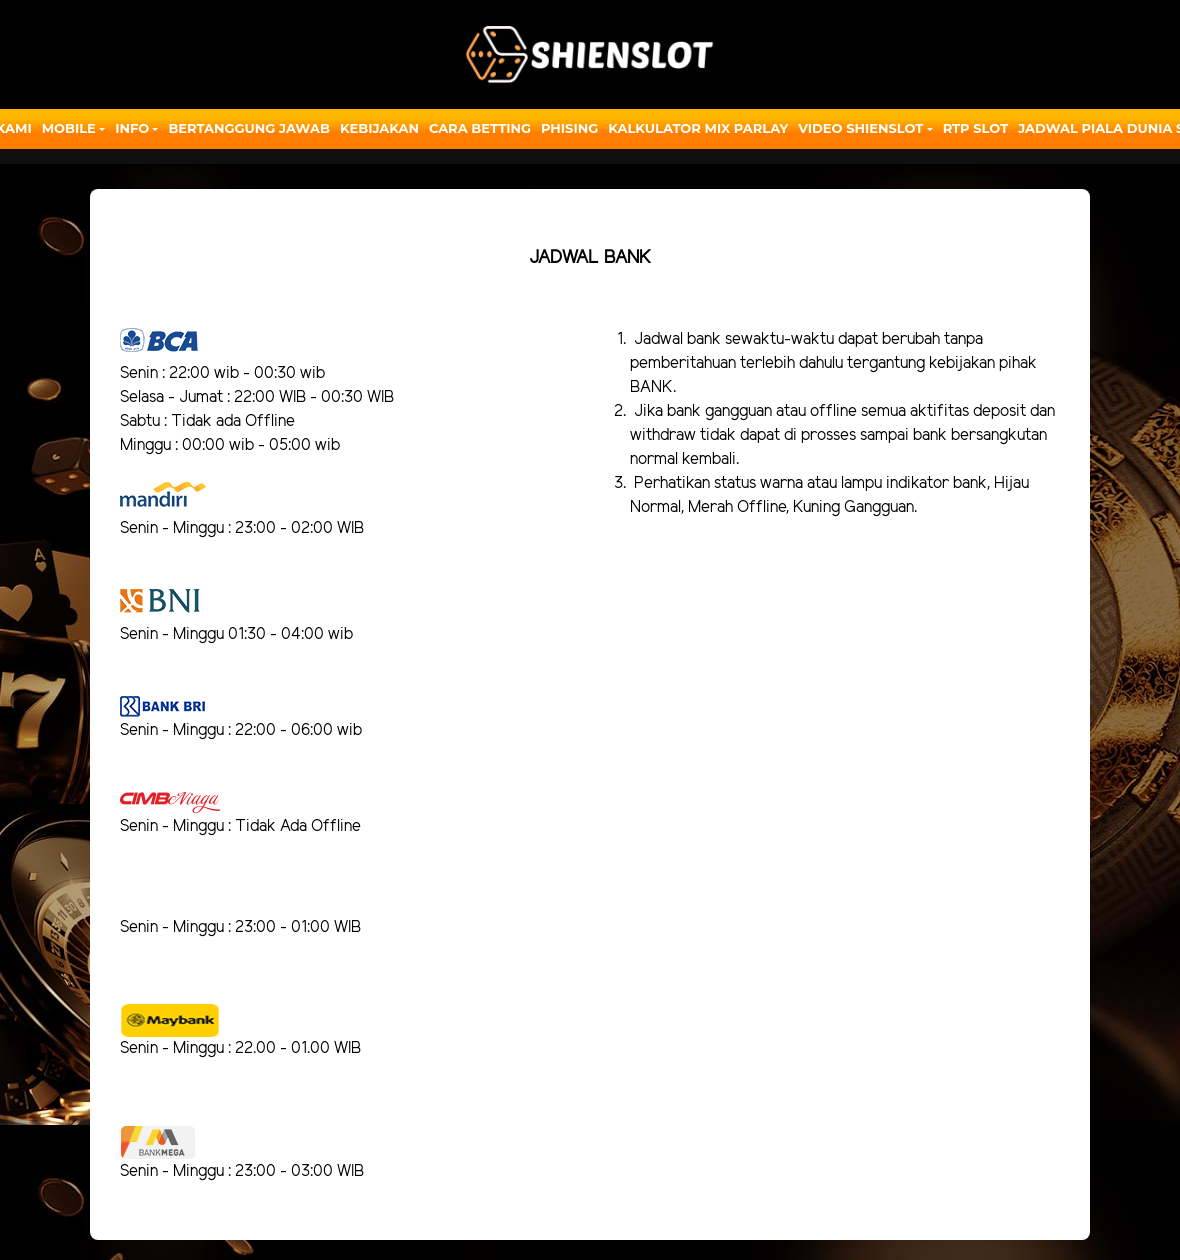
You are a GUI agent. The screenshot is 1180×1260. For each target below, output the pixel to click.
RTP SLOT (976, 128)
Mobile (69, 128)
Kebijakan (379, 128)
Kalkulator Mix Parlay (698, 128)
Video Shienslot (860, 128)
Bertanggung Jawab (248, 128)
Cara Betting (480, 128)
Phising (569, 128)
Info (132, 128)
